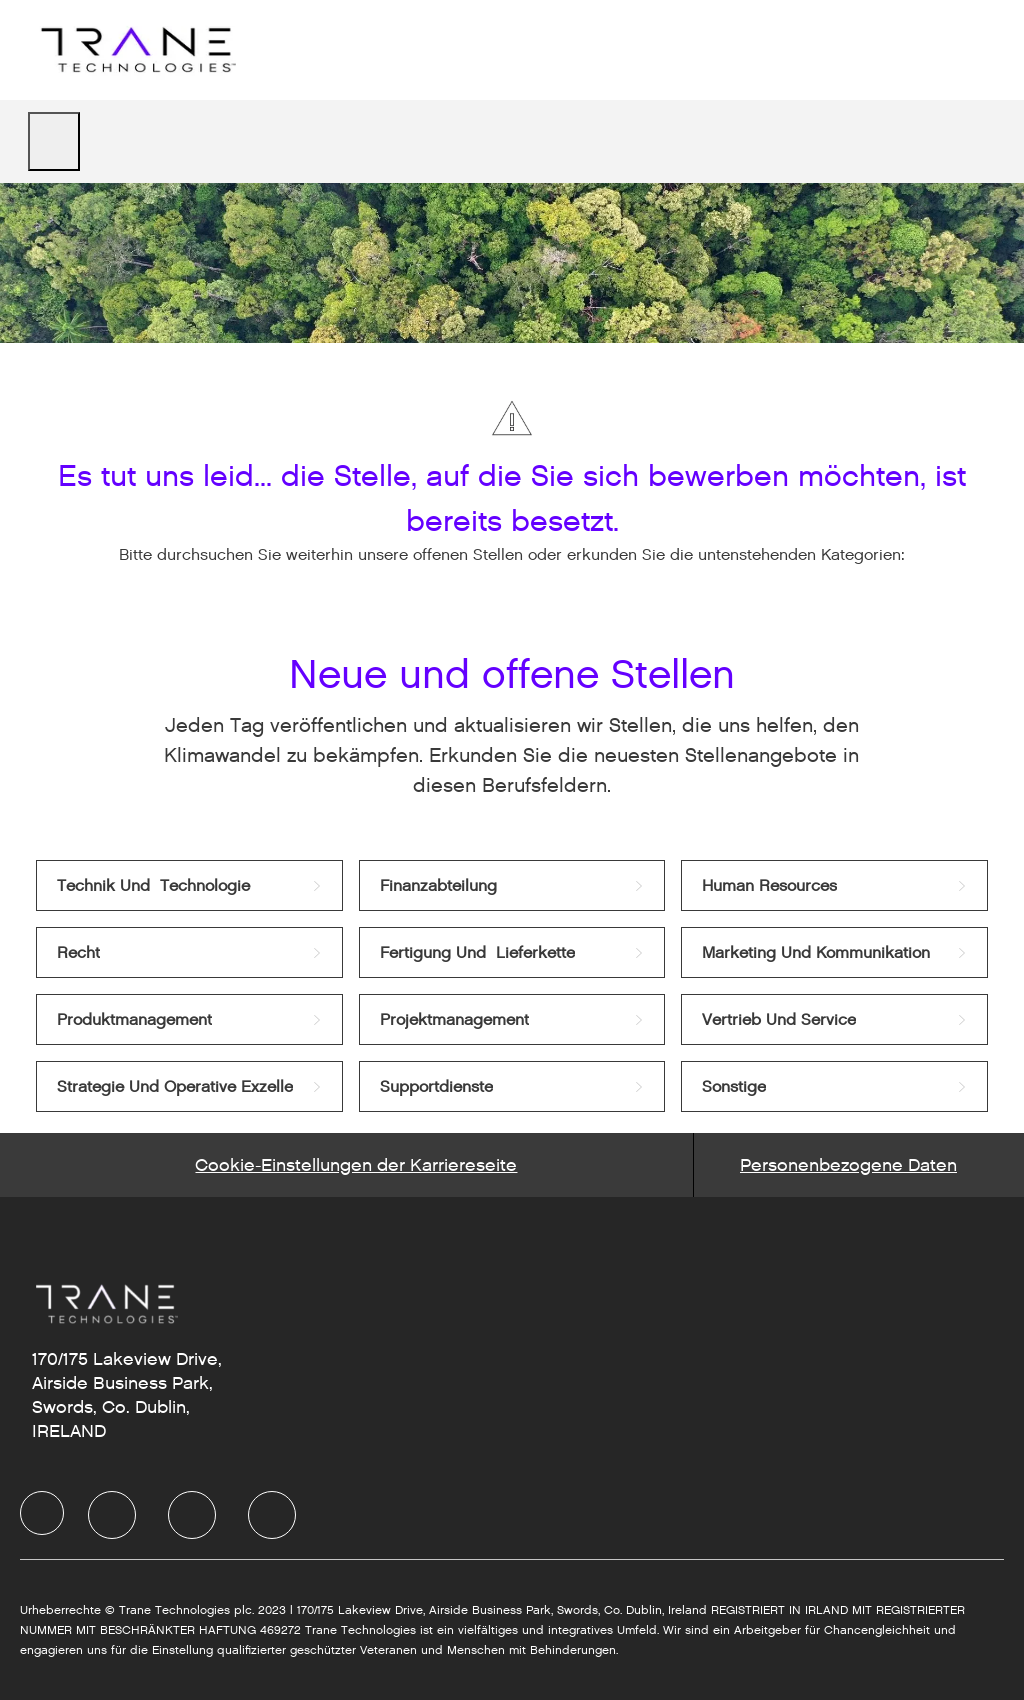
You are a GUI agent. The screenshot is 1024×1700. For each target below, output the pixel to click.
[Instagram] (272, 1515)
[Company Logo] (136, 49)
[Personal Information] (848, 1165)
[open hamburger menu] (54, 141)
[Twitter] (192, 1515)
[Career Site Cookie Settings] (356, 1165)
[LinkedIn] (112, 1515)
